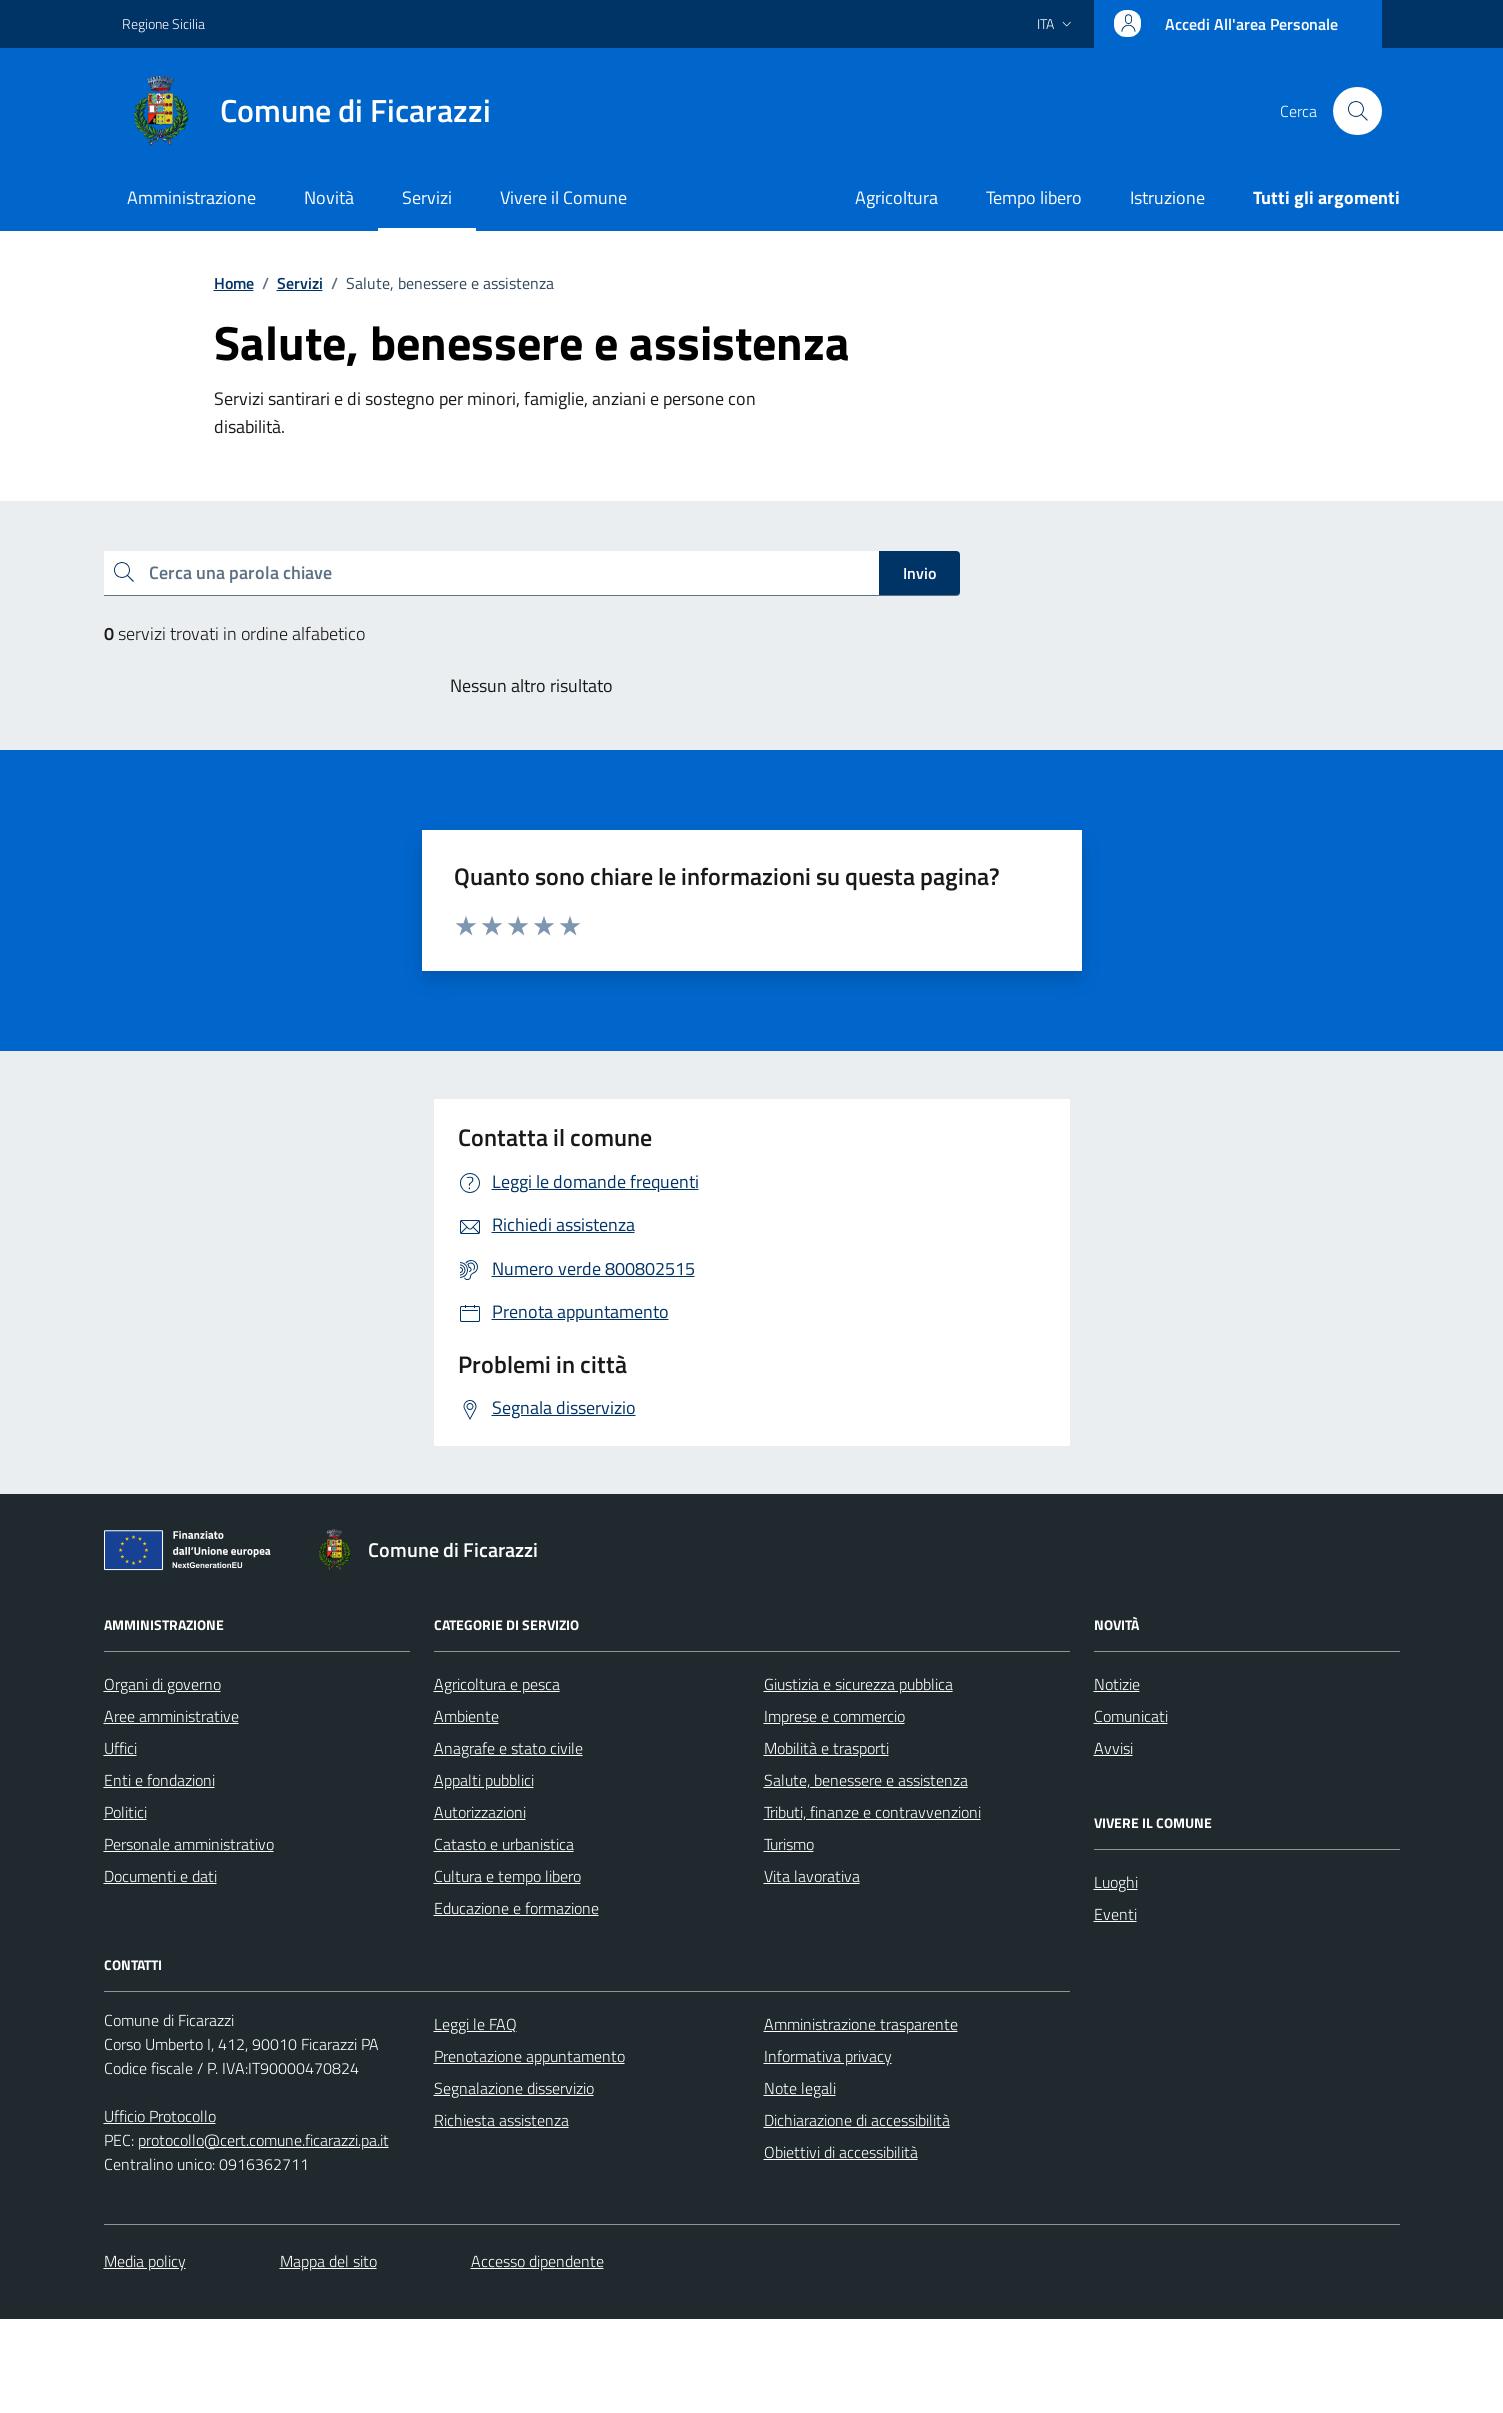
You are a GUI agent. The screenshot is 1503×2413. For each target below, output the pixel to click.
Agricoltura (896, 197)
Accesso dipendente (537, 2261)
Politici (125, 1812)
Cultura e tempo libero (507, 1876)
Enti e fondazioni (159, 1780)
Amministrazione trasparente (861, 2024)
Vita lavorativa (812, 1876)
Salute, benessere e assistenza (866, 1780)
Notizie (1117, 1684)
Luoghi (1116, 1882)
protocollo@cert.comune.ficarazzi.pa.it (263, 2140)
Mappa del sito (328, 2261)
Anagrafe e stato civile (508, 1748)
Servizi (427, 197)
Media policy (145, 2261)
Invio (919, 573)
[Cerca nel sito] (1357, 111)
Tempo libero (1034, 197)
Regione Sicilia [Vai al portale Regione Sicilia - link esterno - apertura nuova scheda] (163, 23)
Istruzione (1167, 197)
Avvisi (1113, 1748)
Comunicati (1131, 1716)
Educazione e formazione (516, 1908)
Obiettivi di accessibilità (841, 2152)
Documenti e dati (160, 1876)
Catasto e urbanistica (504, 1844)
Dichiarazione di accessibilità (857, 2120)
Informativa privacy (828, 2056)
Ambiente (466, 1716)
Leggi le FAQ (475, 2024)
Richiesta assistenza (501, 2120)
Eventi (1115, 1914)
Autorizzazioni (480, 1812)
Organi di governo (162, 1684)
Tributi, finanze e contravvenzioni (872, 1812)
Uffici (120, 1748)
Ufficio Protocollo (160, 2116)
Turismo (789, 1844)
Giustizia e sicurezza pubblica (858, 1684)
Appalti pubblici (484, 1780)
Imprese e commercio (834, 1716)
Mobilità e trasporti (826, 1748)
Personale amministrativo (189, 1844)
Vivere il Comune (563, 197)
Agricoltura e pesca (497, 1684)
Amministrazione (191, 197)
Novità (329, 197)
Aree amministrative (171, 1716)
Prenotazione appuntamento (529, 2056)
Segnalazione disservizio (514, 2088)
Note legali (800, 2088)
